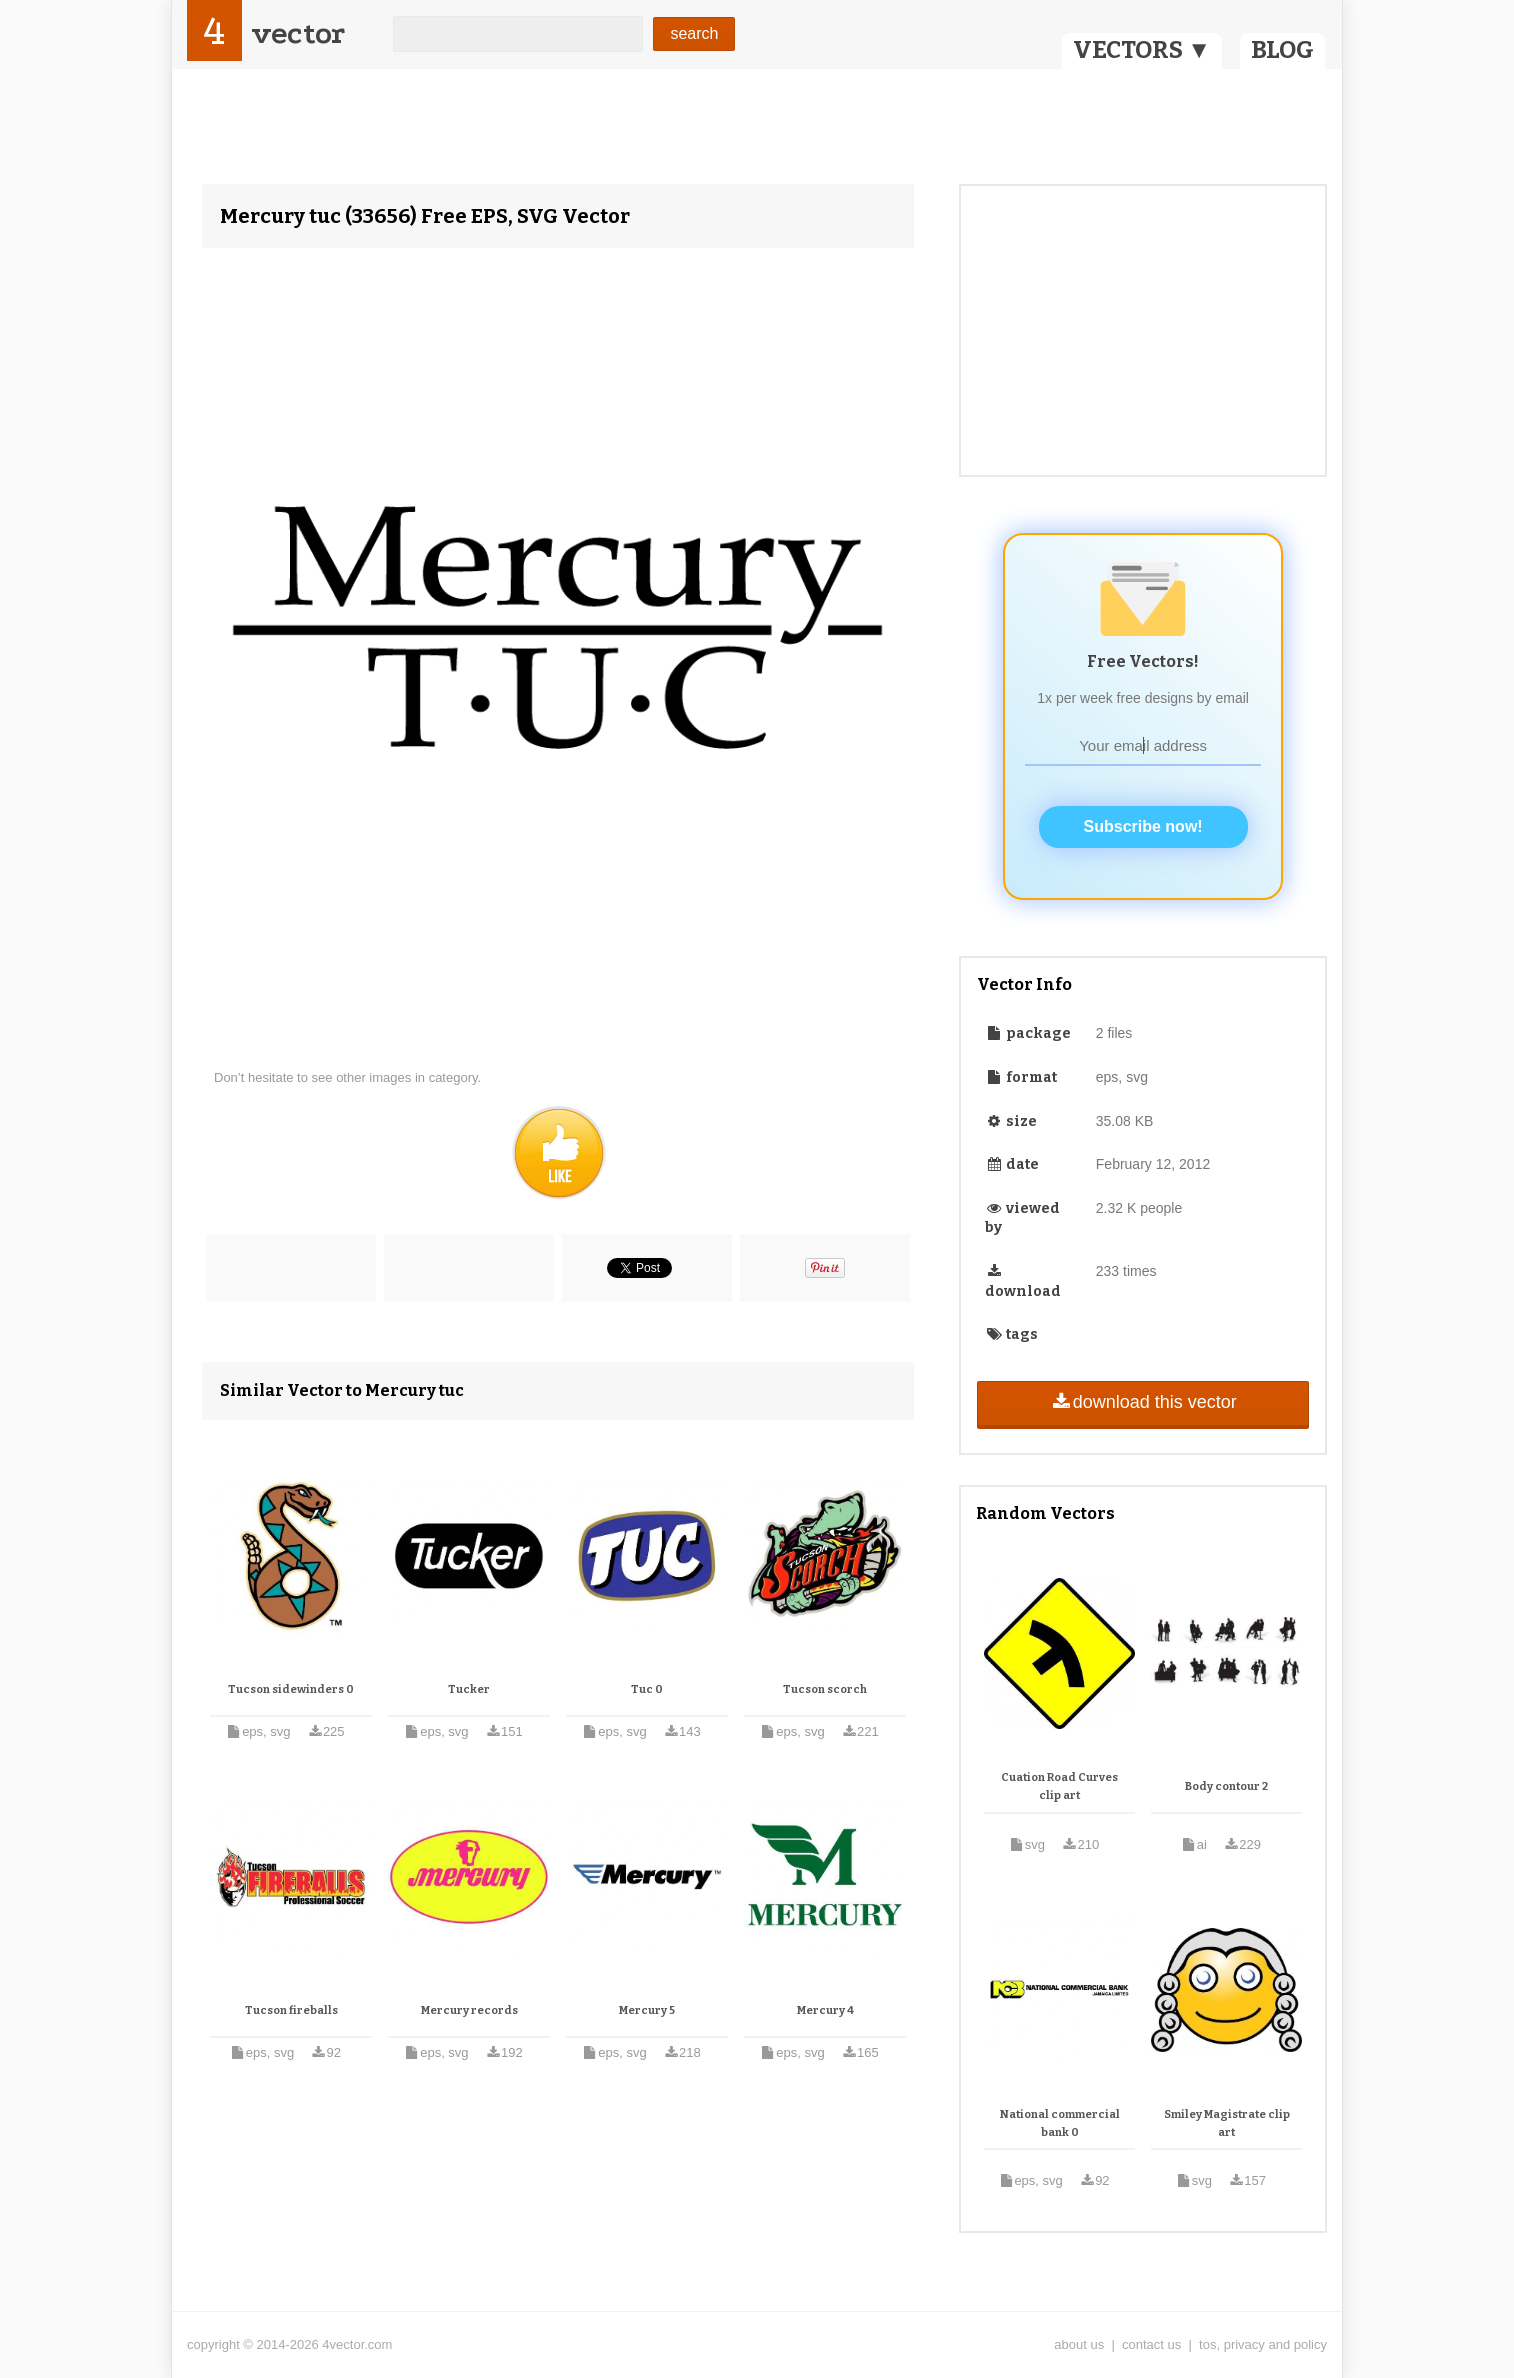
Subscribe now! (1143, 826)
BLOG (1282, 50)
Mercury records (469, 2010)
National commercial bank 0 (1060, 2123)
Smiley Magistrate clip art (1227, 2123)
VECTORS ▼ (1142, 50)
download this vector (1142, 1402)
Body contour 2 (1226, 1786)
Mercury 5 (647, 2010)
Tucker (469, 1689)
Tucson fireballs (291, 2010)
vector (298, 33)
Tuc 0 (647, 1689)
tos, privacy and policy (1263, 2344)
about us (1079, 2344)
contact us (1151, 2344)
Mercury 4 (825, 2010)
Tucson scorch (825, 1689)
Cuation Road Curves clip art (1059, 1786)
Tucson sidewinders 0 (291, 1689)
